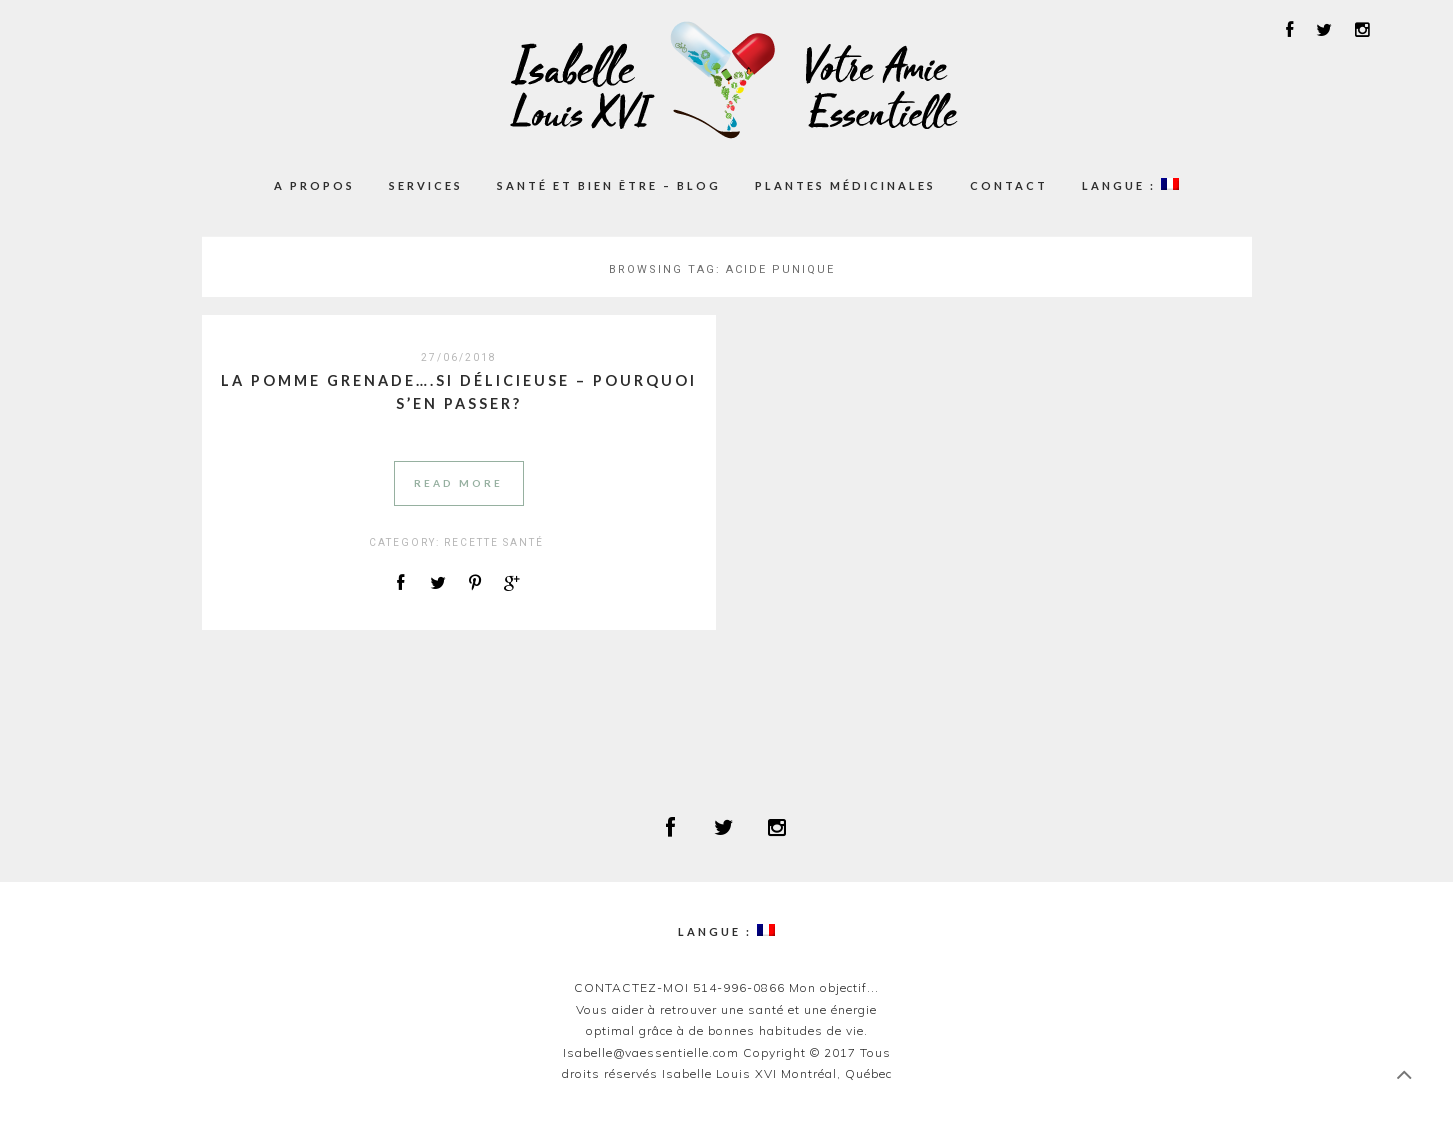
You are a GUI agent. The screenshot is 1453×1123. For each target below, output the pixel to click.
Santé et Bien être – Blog (609, 185)
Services (426, 185)
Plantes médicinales (845, 185)
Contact (1009, 185)
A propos (314, 185)
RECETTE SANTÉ (494, 542)
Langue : (1130, 185)
